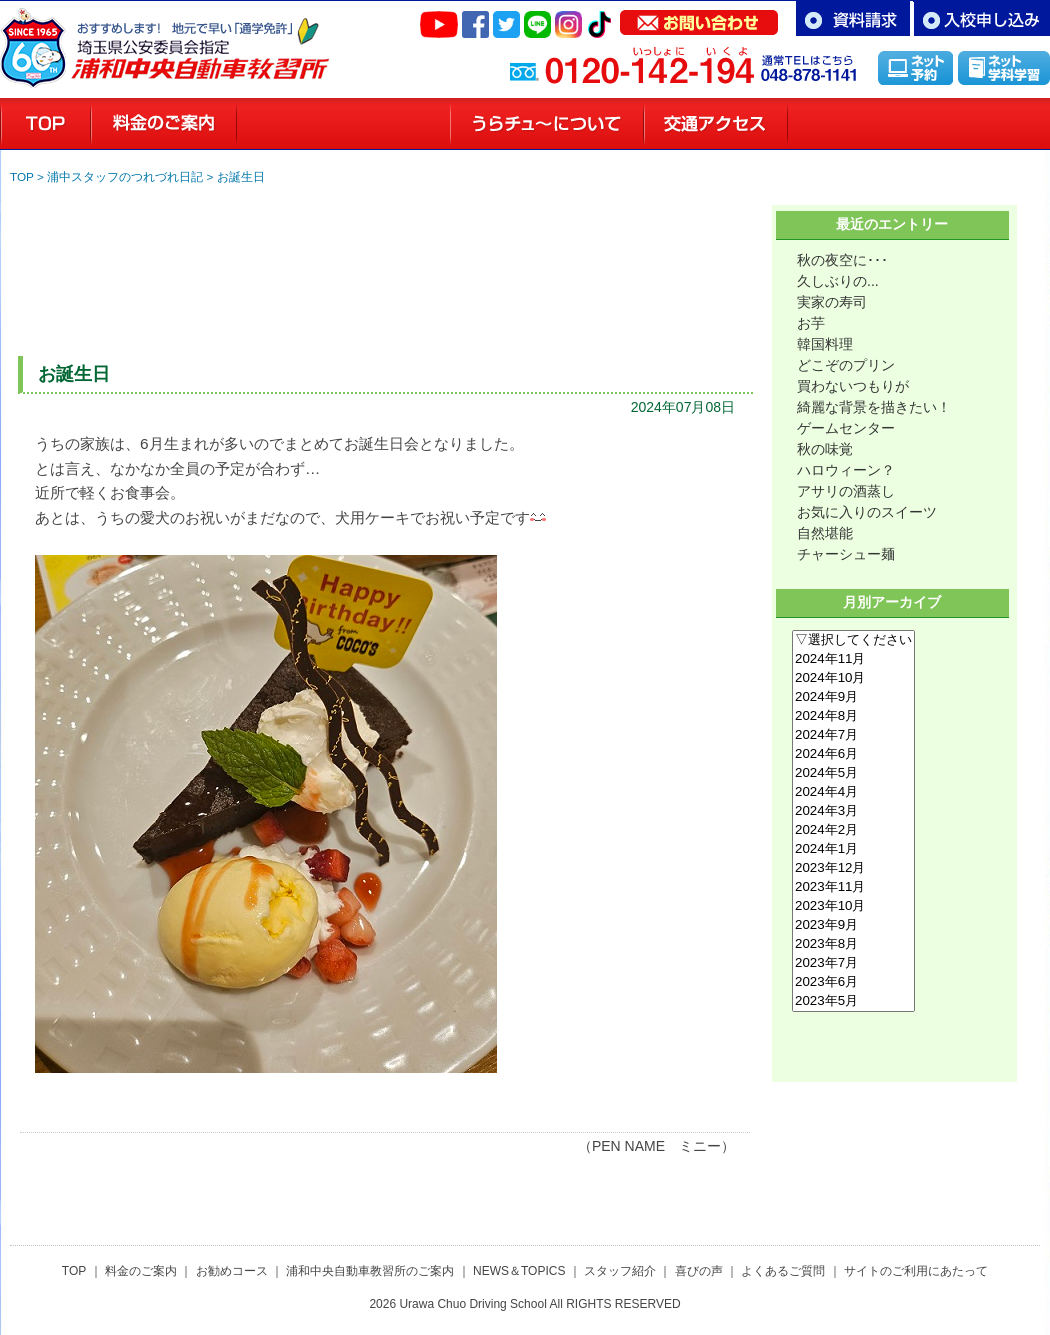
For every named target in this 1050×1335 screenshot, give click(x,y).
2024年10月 (853, 678)
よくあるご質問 (783, 1271)
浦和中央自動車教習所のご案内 (370, 1271)
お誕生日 (241, 176)
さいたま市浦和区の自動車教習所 (200, 39)
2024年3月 (853, 811)
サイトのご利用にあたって (916, 1271)
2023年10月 (853, 906)
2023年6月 (853, 982)
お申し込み (981, 18)
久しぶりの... (838, 281)
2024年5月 (853, 773)
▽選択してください (853, 640)
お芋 (811, 323)
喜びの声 (989, 124)
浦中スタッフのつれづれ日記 (125, 176)
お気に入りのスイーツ (867, 512)
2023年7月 (853, 963)
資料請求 (853, 18)
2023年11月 (853, 887)
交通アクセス (716, 124)
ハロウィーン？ (846, 470)
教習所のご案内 (547, 124)
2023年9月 (853, 925)
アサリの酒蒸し (846, 491)
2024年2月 (853, 830)
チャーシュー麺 (846, 554)
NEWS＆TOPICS (519, 1271)
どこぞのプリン (846, 365)
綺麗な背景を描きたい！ (874, 407)
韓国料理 (825, 344)
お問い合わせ (699, 18)
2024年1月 (853, 849)
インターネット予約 (915, 67)
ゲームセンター (846, 428)
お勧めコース (232, 1271)
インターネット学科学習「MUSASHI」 (1004, 67)
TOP (22, 176)
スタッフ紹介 (858, 124)
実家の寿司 (832, 302)
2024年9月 (853, 697)
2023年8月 (853, 944)
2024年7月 (853, 735)
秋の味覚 (825, 449)
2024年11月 (853, 659)
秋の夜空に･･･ (842, 260)
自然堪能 (825, 533)
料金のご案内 (164, 124)
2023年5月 (853, 1001)
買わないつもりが (853, 386)
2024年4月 (853, 792)
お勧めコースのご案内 (343, 124)
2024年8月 (853, 716)
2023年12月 (853, 868)
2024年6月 (853, 754)
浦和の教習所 (45, 124)
